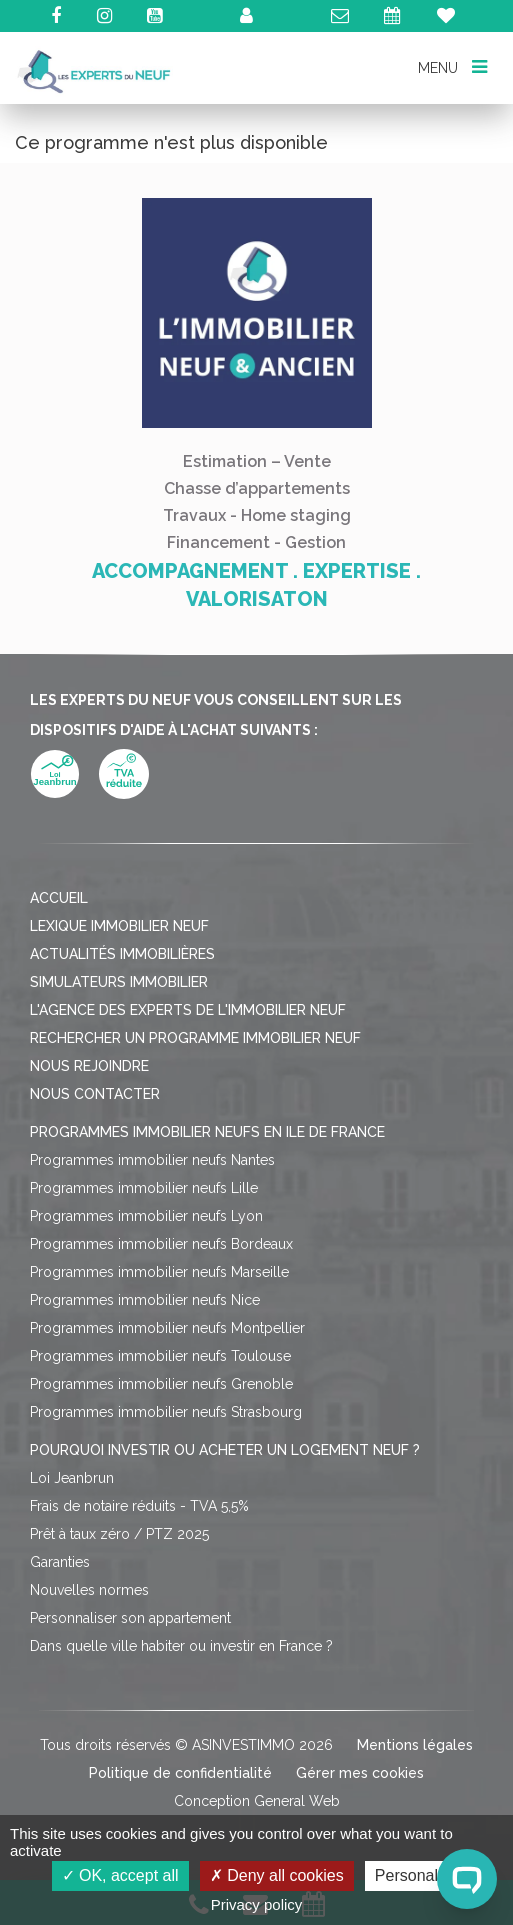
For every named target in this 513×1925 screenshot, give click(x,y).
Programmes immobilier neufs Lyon (146, 1216)
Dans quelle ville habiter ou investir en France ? (181, 1646)
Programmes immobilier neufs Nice (145, 1300)
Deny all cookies (277, 1875)
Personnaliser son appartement (130, 1618)
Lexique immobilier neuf (119, 926)
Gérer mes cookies (360, 1773)
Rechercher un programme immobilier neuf (195, 1038)
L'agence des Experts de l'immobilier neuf (188, 1010)
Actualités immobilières (122, 954)
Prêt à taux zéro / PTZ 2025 (119, 1534)
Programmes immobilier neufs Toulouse (160, 1356)
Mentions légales (415, 1745)
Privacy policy (257, 1904)
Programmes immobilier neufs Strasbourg (166, 1412)
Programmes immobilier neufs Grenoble (161, 1384)
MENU (452, 66)
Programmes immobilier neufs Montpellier (167, 1328)
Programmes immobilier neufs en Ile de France (207, 1132)
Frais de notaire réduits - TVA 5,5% (139, 1506)
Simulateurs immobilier (119, 982)
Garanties (60, 1562)
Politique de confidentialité (180, 1773)
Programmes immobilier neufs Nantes (152, 1160)
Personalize (417, 1875)
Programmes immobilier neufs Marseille (159, 1272)
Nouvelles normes (89, 1590)
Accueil (59, 898)
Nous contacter (95, 1094)
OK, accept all (120, 1875)
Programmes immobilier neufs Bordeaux (161, 1244)
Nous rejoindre (89, 1066)
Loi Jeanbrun (72, 1478)
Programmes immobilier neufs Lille (144, 1188)
